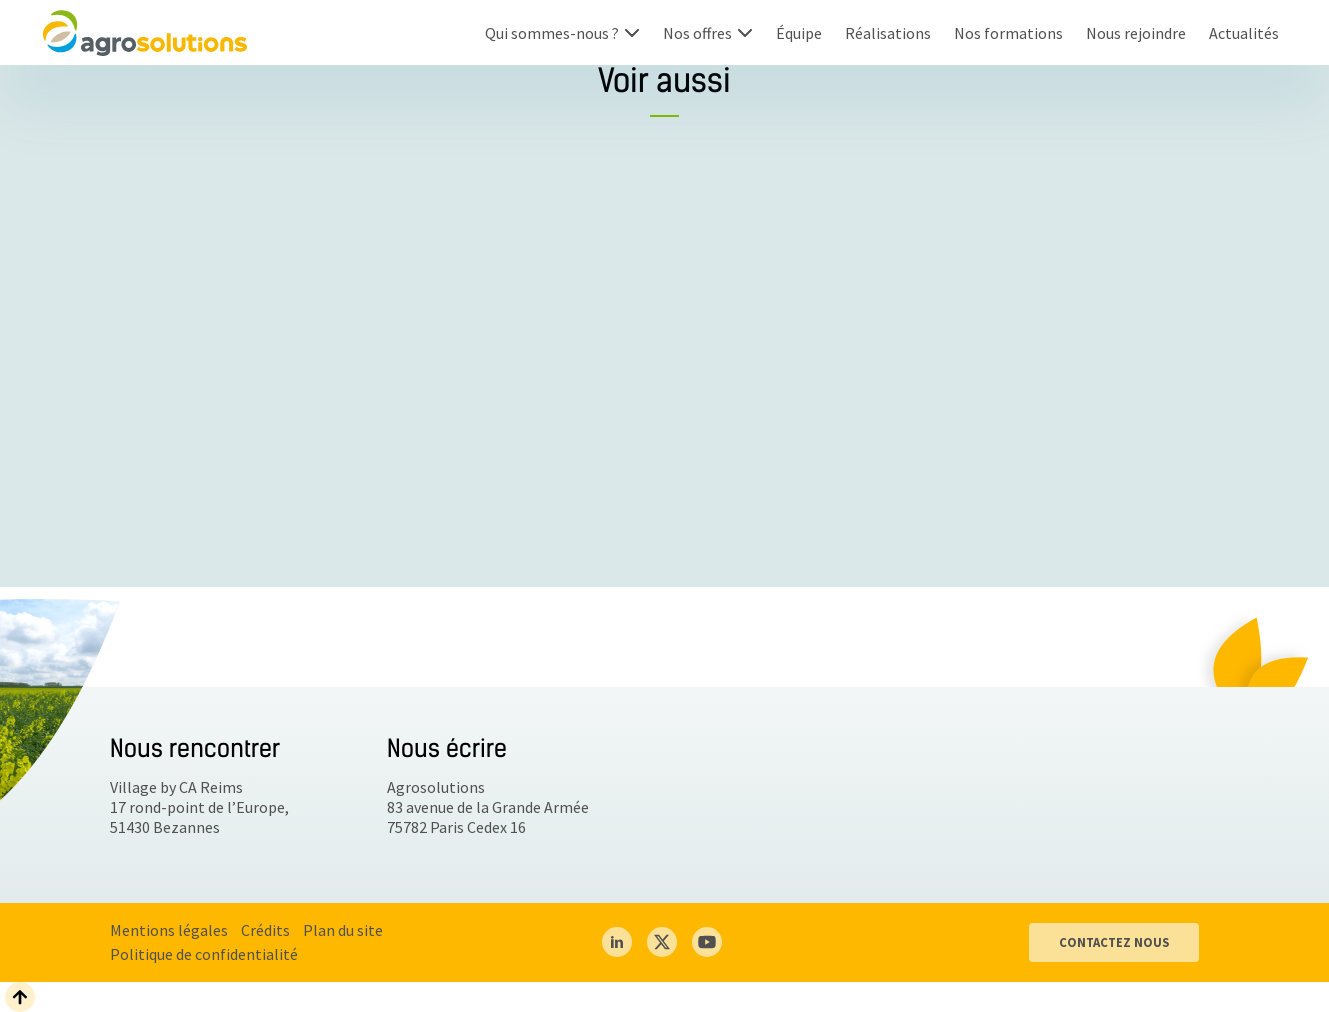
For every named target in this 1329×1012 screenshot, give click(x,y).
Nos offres (697, 33)
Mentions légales (169, 930)
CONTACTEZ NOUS (1114, 942)
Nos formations (1008, 33)
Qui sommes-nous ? (552, 33)
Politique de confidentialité (204, 954)
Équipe (799, 33)
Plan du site (343, 930)
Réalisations (888, 33)
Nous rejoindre (1136, 33)
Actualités (1244, 33)
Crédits (265, 930)
